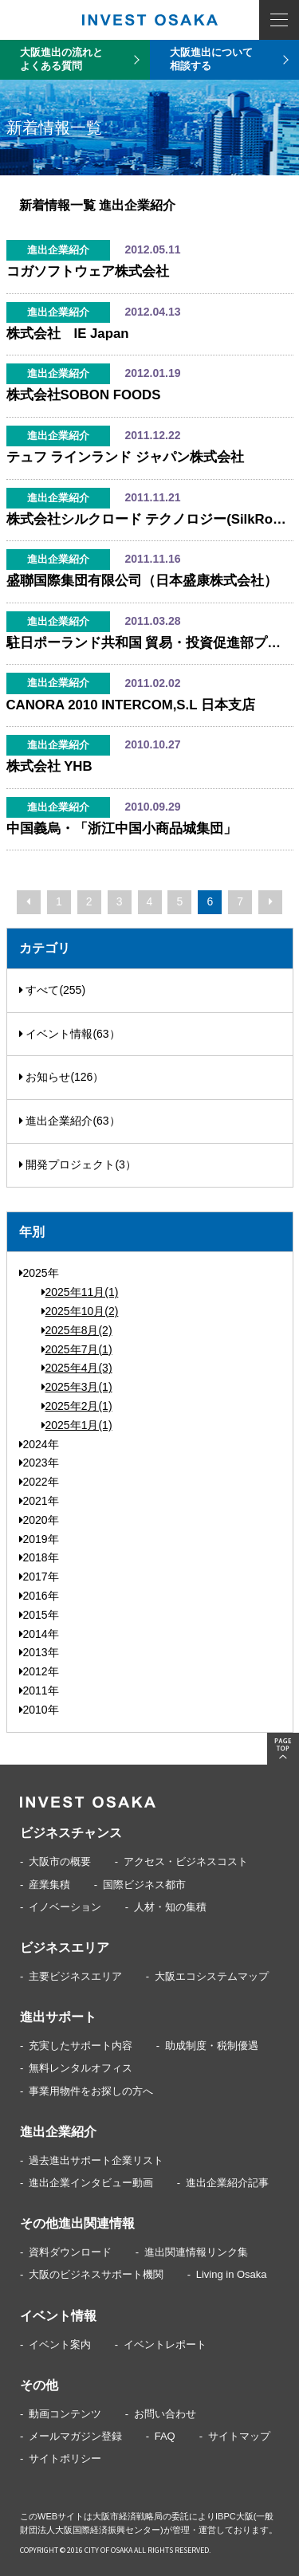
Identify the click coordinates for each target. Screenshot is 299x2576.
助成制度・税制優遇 (211, 2046)
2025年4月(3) (76, 1367)
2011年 (39, 1690)
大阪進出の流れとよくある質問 (61, 59)
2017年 (39, 1576)
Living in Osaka (231, 2274)
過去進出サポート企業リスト (96, 2160)
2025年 (39, 1272)
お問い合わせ (165, 2414)
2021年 (39, 1500)
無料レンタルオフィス (80, 2068)
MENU (279, 20)
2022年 (39, 1481)
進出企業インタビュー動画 (91, 2183)
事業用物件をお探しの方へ (91, 2091)
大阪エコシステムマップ (212, 1976)
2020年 (39, 1520)
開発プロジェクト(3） (77, 1164)
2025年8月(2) (76, 1330)
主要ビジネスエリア (75, 1976)
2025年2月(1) (76, 1406)
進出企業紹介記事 (227, 2183)
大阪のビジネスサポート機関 (96, 2274)
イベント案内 (60, 2344)
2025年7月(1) (76, 1349)
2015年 (39, 1614)
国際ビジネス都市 (144, 1885)
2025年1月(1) (76, 1425)
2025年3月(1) (76, 1386)
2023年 (39, 1462)
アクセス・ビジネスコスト (186, 1861)
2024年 (39, 1444)
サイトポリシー (65, 2458)
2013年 (39, 1652)
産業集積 (49, 1885)
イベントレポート (165, 2344)
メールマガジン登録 (75, 2436)
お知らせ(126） (61, 1076)
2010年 (39, 1709)
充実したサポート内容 (80, 2046)
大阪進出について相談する (211, 59)
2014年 (39, 1634)
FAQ (165, 2436)
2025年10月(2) (80, 1311)
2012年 (39, 1671)
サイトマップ (239, 2436)
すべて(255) (52, 990)
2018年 (39, 1557)
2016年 (39, 1595)
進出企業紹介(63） (69, 1120)
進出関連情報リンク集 (196, 2252)
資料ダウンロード (70, 2252)
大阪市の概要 (60, 1861)
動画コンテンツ (65, 2414)
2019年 (39, 1539)
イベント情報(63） (69, 1033)
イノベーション (65, 1907)
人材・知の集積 (170, 1907)
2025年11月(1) (80, 1292)
